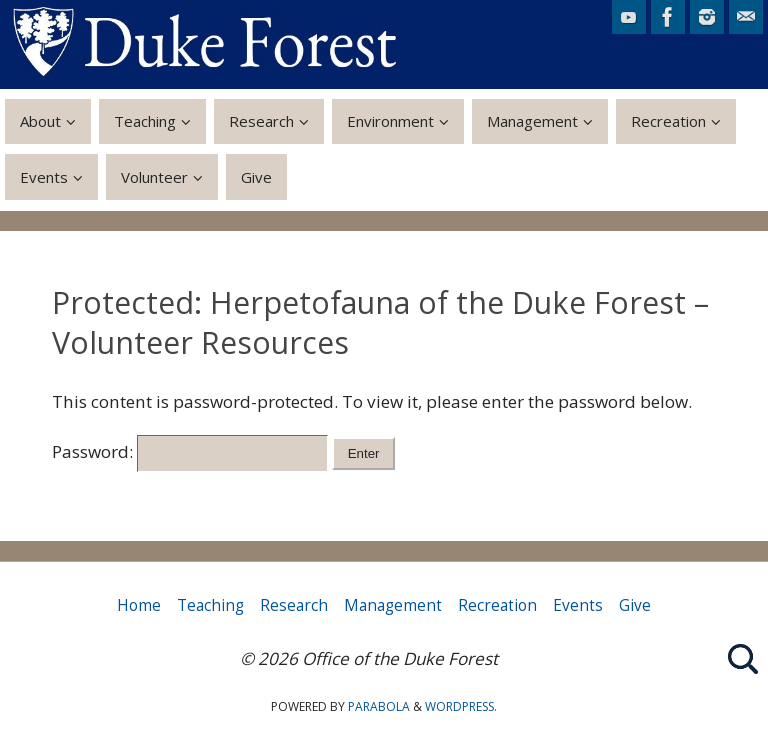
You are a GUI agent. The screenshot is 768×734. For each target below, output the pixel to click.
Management (393, 605)
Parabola (379, 706)
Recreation (497, 605)
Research (294, 605)
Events (578, 605)
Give (635, 605)
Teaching (210, 605)
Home (139, 605)
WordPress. (461, 706)
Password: (190, 451)
